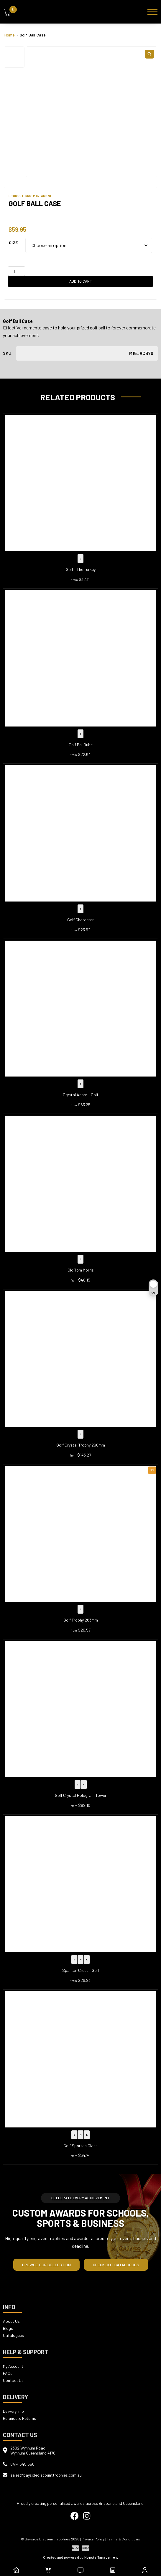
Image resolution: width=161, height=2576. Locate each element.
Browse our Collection (46, 2264)
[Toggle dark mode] (153, 1288)
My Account (13, 2366)
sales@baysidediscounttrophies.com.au (46, 2474)
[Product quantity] (16, 271)
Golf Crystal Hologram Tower (80, 1795)
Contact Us (13, 2380)
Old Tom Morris (81, 1269)
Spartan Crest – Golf (80, 1970)
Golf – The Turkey (81, 569)
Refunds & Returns (19, 2418)
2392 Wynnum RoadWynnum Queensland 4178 (32, 2450)
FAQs (7, 2373)
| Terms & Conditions (123, 2539)
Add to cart (80, 281)
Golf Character (80, 919)
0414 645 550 (22, 2463)
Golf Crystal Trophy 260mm (80, 1444)
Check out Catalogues (116, 2264)
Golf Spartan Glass (80, 2145)
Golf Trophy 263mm (80, 1619)
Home (9, 35)
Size (13, 242)
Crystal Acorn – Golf (80, 1094)
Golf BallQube (81, 744)
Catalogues (13, 2335)
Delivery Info (13, 2411)
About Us (11, 2321)
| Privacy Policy (92, 2539)
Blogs (8, 2328)
